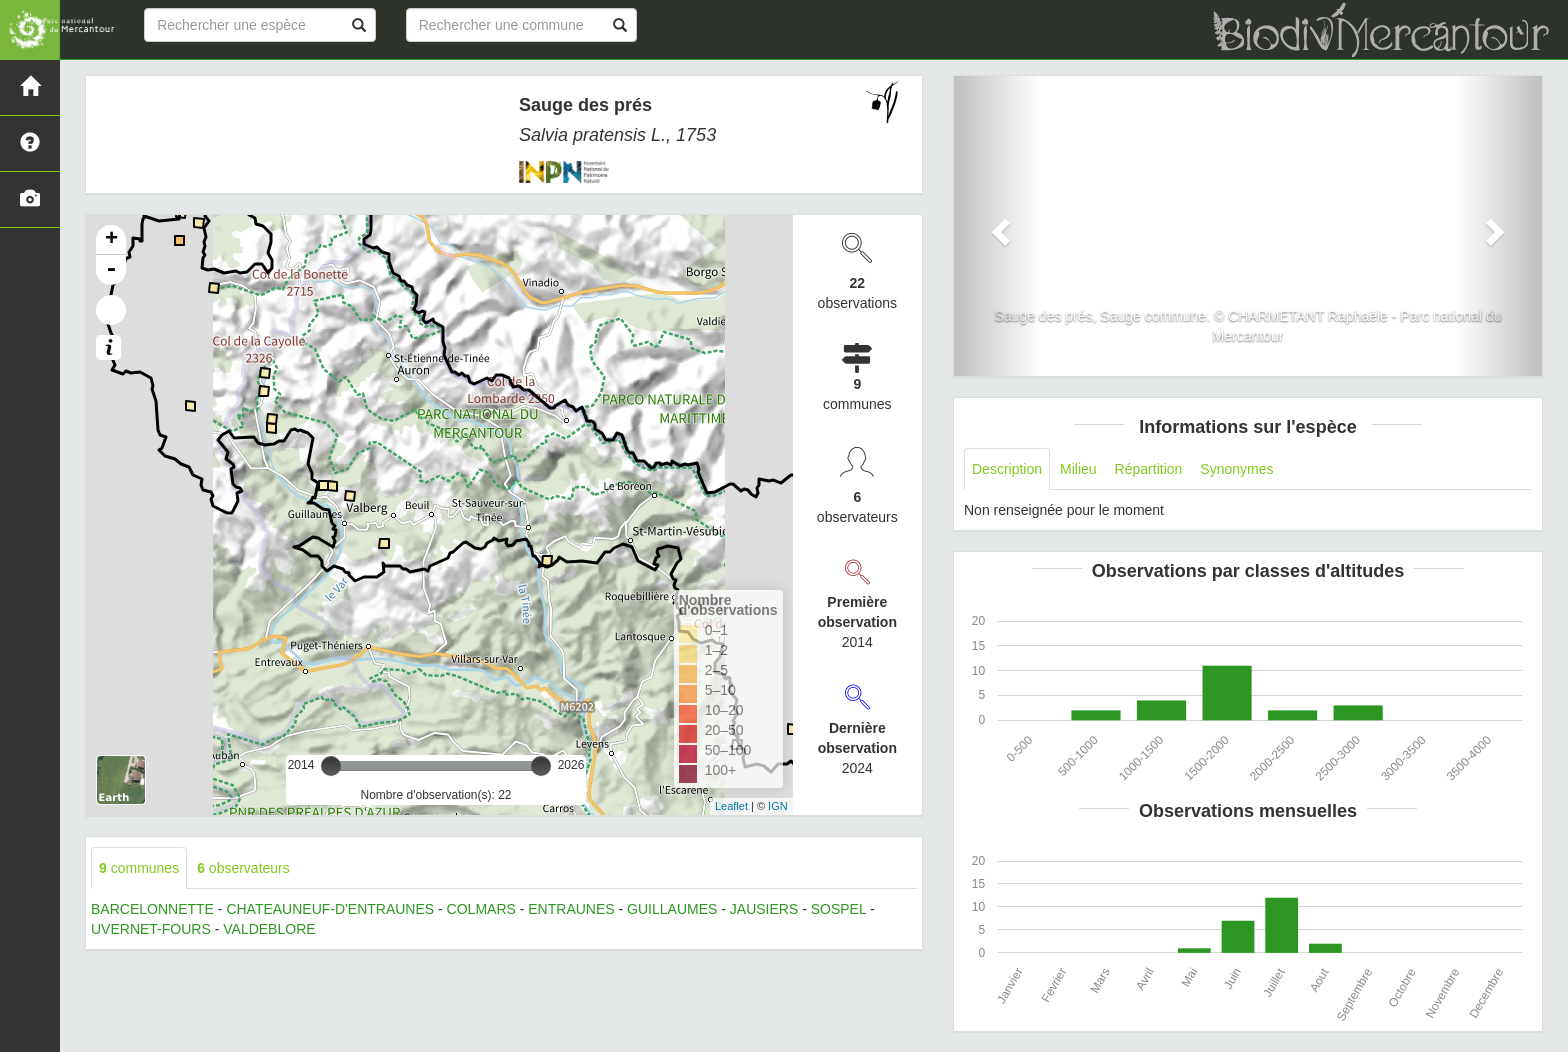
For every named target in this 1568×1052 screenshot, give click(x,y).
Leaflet (731, 806)
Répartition (1149, 469)
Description (1007, 469)
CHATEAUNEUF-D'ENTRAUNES (330, 909)
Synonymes (1236, 469)
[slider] (331, 766)
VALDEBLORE (269, 929)
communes (139, 868)
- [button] (111, 270)
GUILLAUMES (672, 909)
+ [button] (111, 240)
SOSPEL (839, 909)
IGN (778, 806)
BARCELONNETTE (152, 909)
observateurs (243, 868)
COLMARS (481, 909)
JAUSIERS (764, 909)
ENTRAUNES (571, 909)
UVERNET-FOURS (151, 929)
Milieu (1078, 469)
